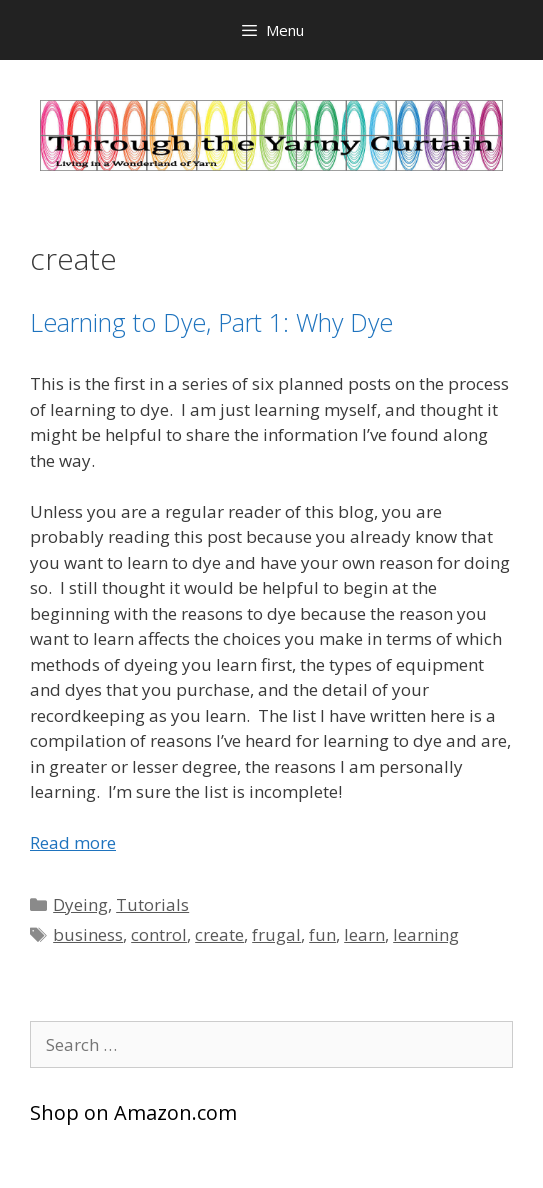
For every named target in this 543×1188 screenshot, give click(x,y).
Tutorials (152, 904)
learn (364, 934)
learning (426, 934)
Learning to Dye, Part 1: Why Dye (211, 322)
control (159, 934)
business (88, 934)
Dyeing (80, 904)
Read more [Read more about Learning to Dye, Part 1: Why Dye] (73, 842)
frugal (276, 934)
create (219, 934)
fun (322, 934)
